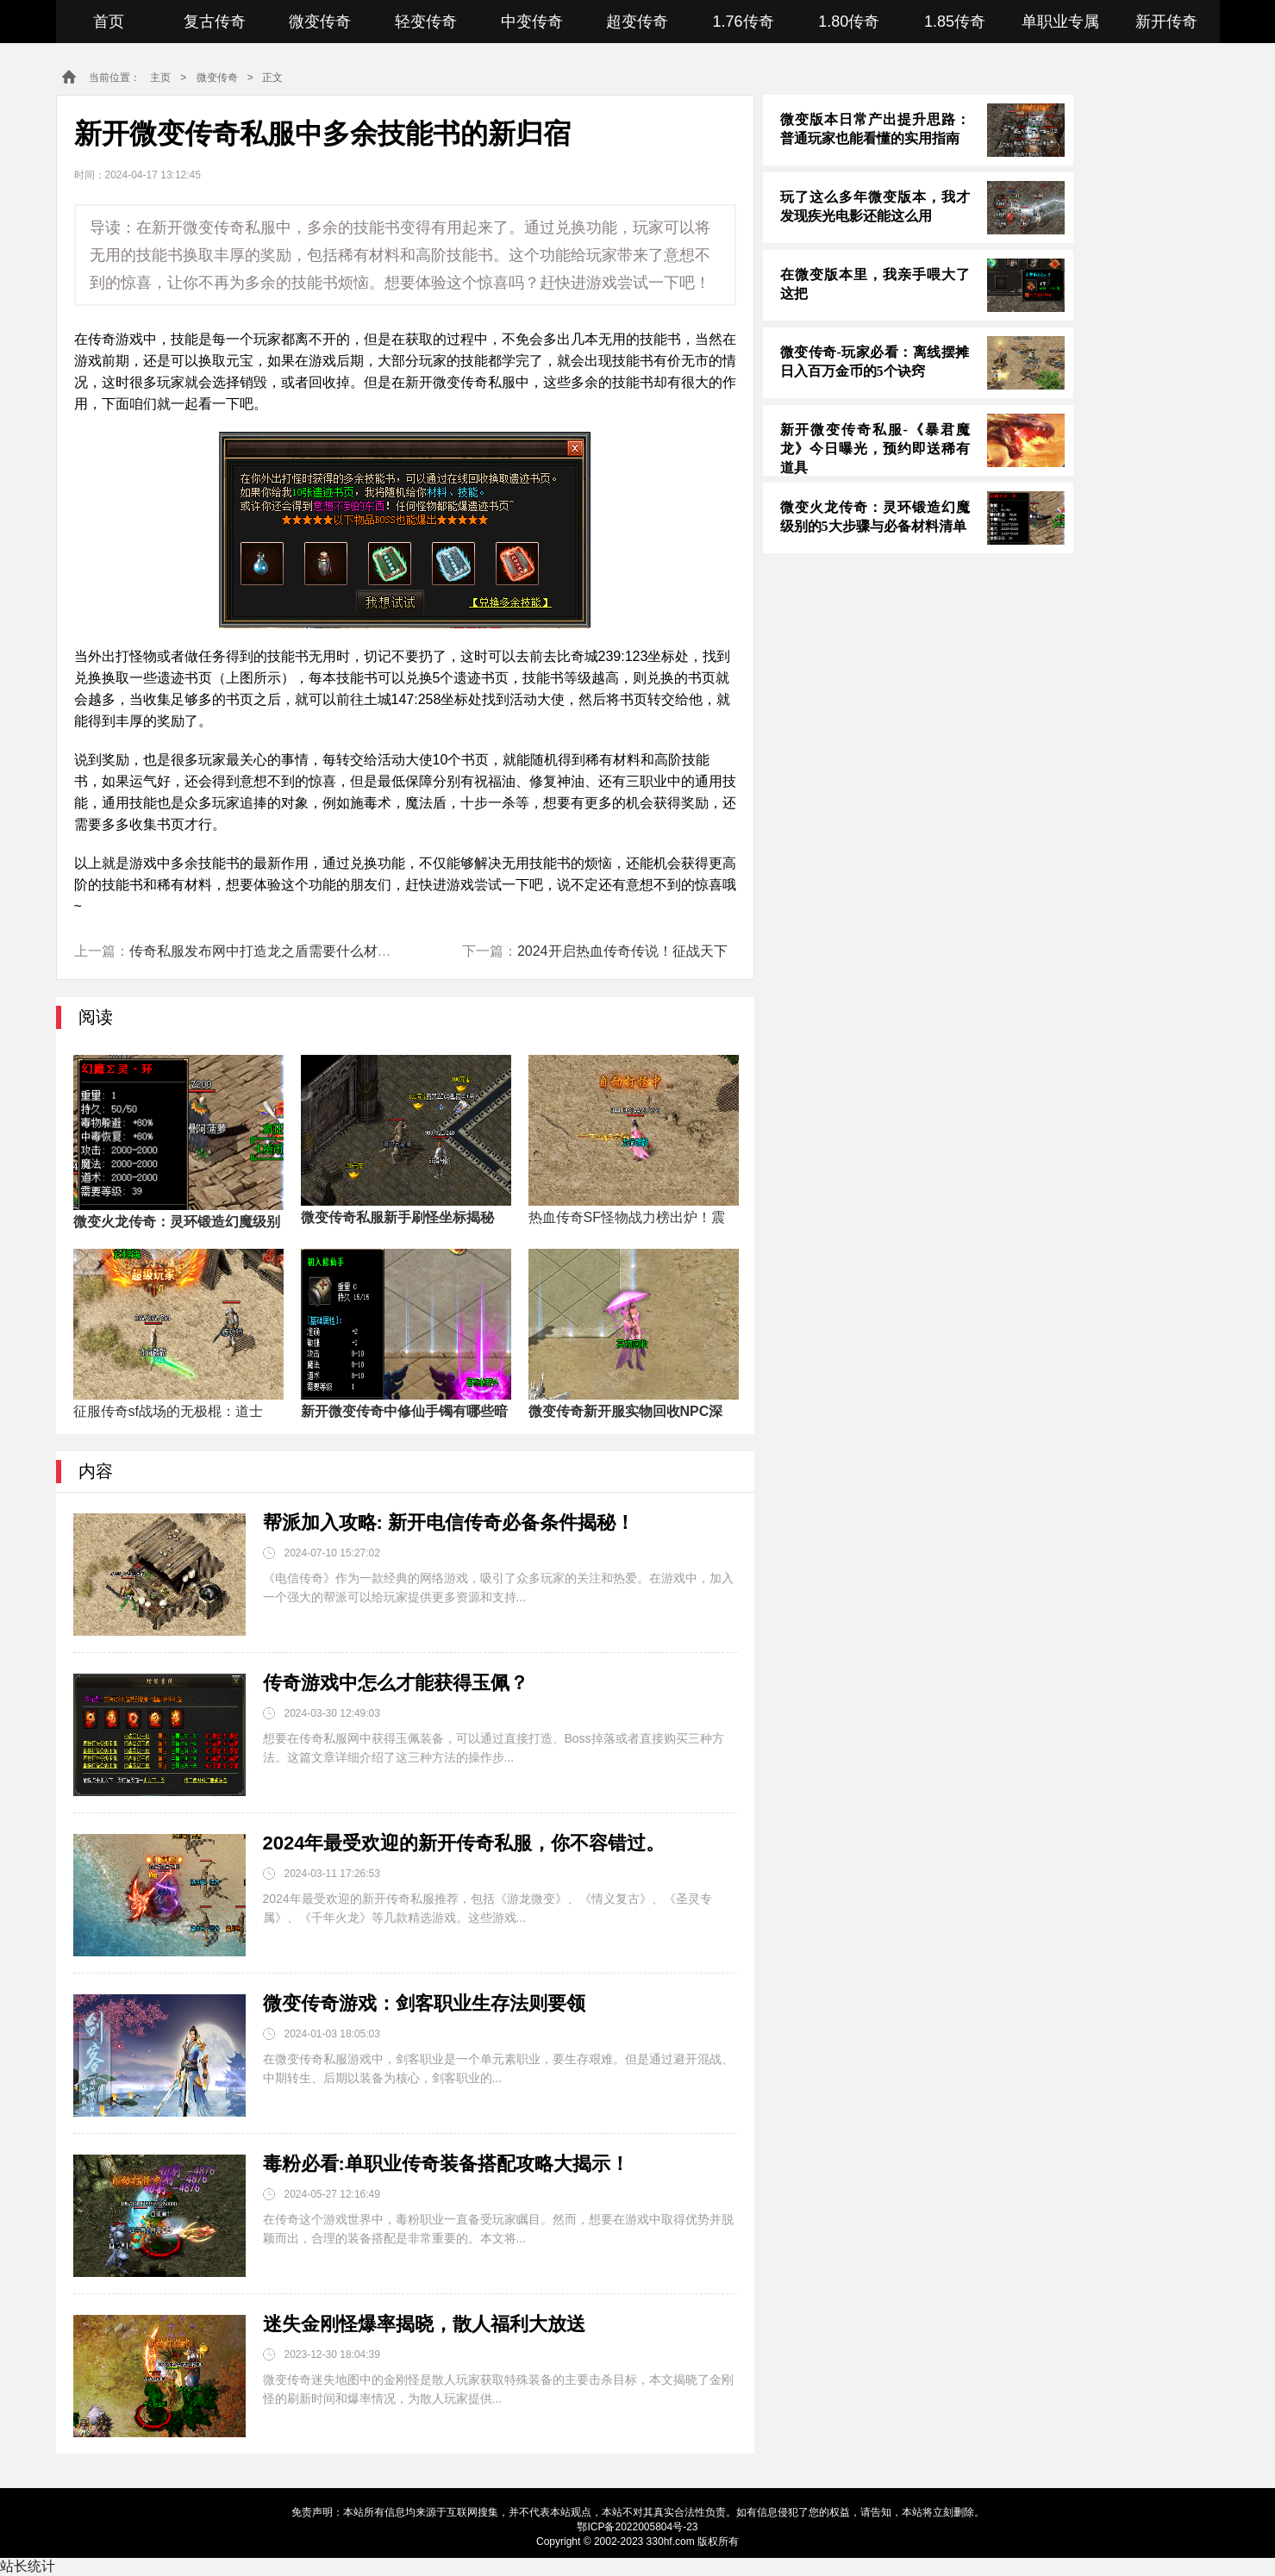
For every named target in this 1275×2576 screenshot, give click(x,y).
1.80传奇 (848, 21)
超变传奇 (637, 21)
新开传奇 (1166, 21)
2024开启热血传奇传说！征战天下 (622, 951)
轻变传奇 (426, 21)
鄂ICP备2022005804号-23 (637, 2527)
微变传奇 (320, 21)
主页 (160, 78)
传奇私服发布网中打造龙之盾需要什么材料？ (267, 951)
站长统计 (27, 2566)
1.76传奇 (743, 21)
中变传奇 (532, 21)
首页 (108, 21)
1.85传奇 (954, 21)
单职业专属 (1060, 21)
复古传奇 (215, 21)
